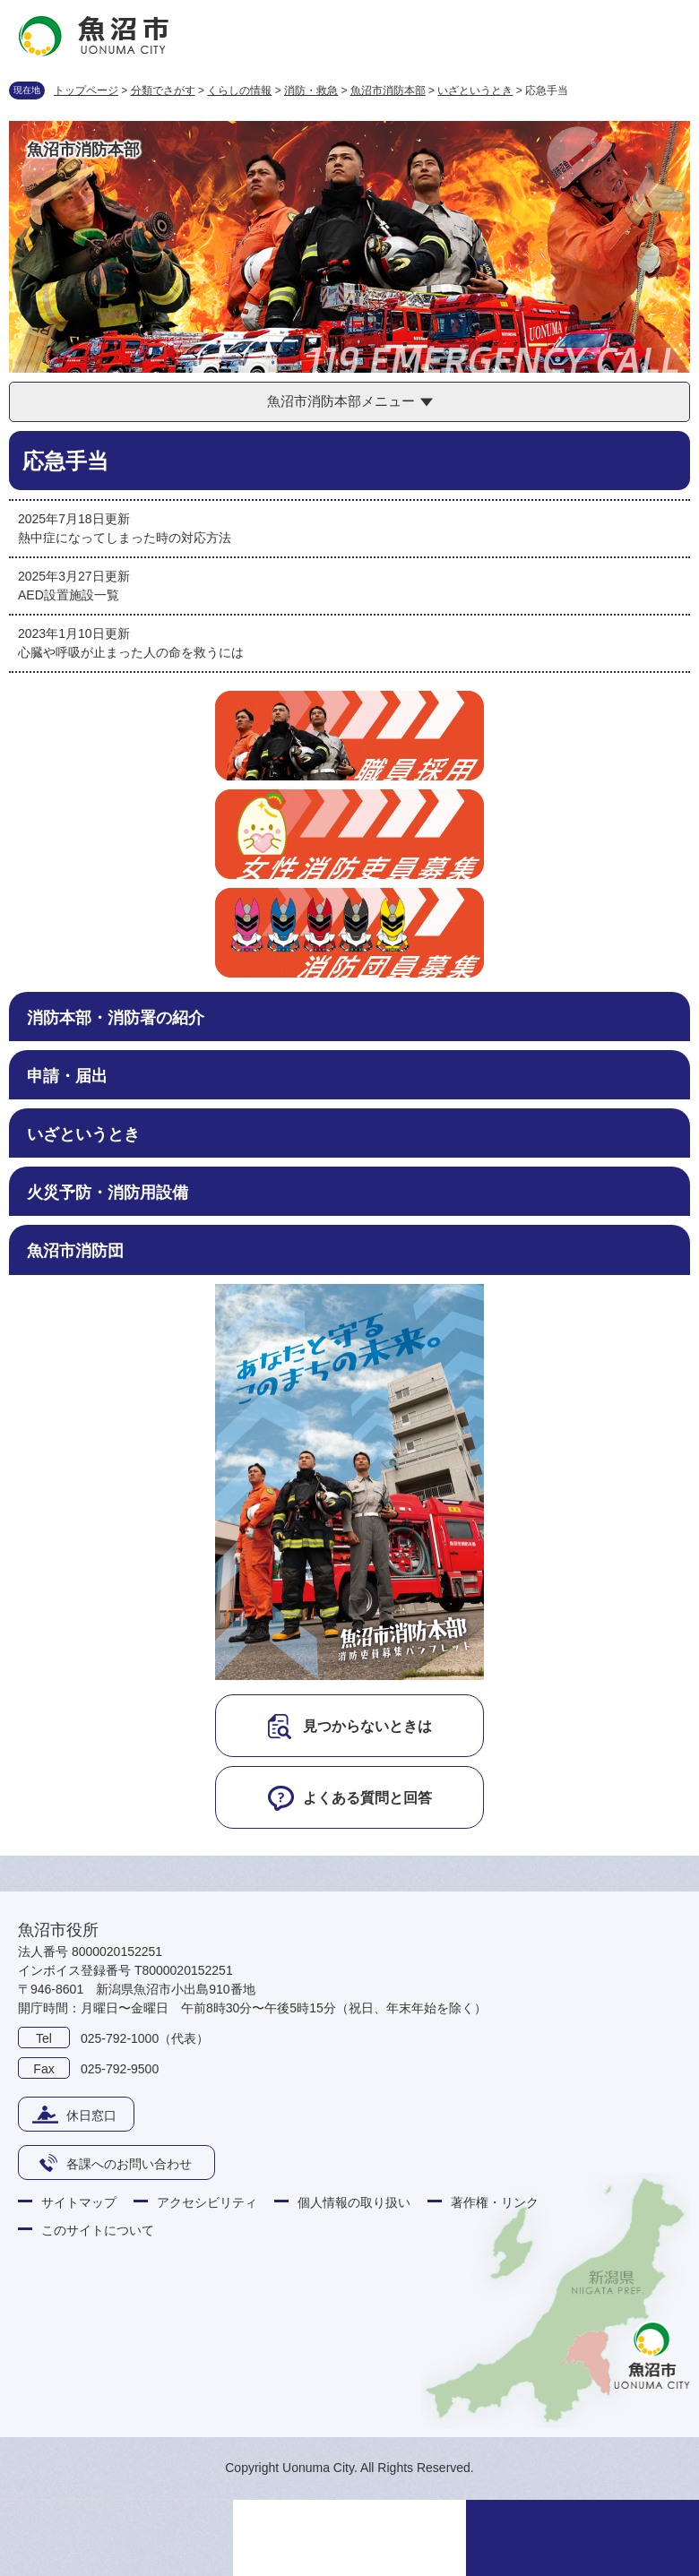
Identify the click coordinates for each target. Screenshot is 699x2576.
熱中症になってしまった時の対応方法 (124, 537)
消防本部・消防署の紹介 (115, 1018)
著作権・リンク (495, 2202)
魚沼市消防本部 (388, 90)
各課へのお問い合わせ (129, 2164)
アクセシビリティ (207, 2202)
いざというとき (475, 90)
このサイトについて (97, 2230)
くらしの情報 (239, 90)
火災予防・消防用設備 (107, 1193)
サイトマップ (78, 2202)
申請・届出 (67, 1076)
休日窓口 (91, 2115)
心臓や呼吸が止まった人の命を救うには (131, 652)
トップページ (86, 90)
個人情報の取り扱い (354, 2202)
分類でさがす (163, 90)
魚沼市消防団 (75, 1251)
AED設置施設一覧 (68, 595)
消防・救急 (311, 90)
